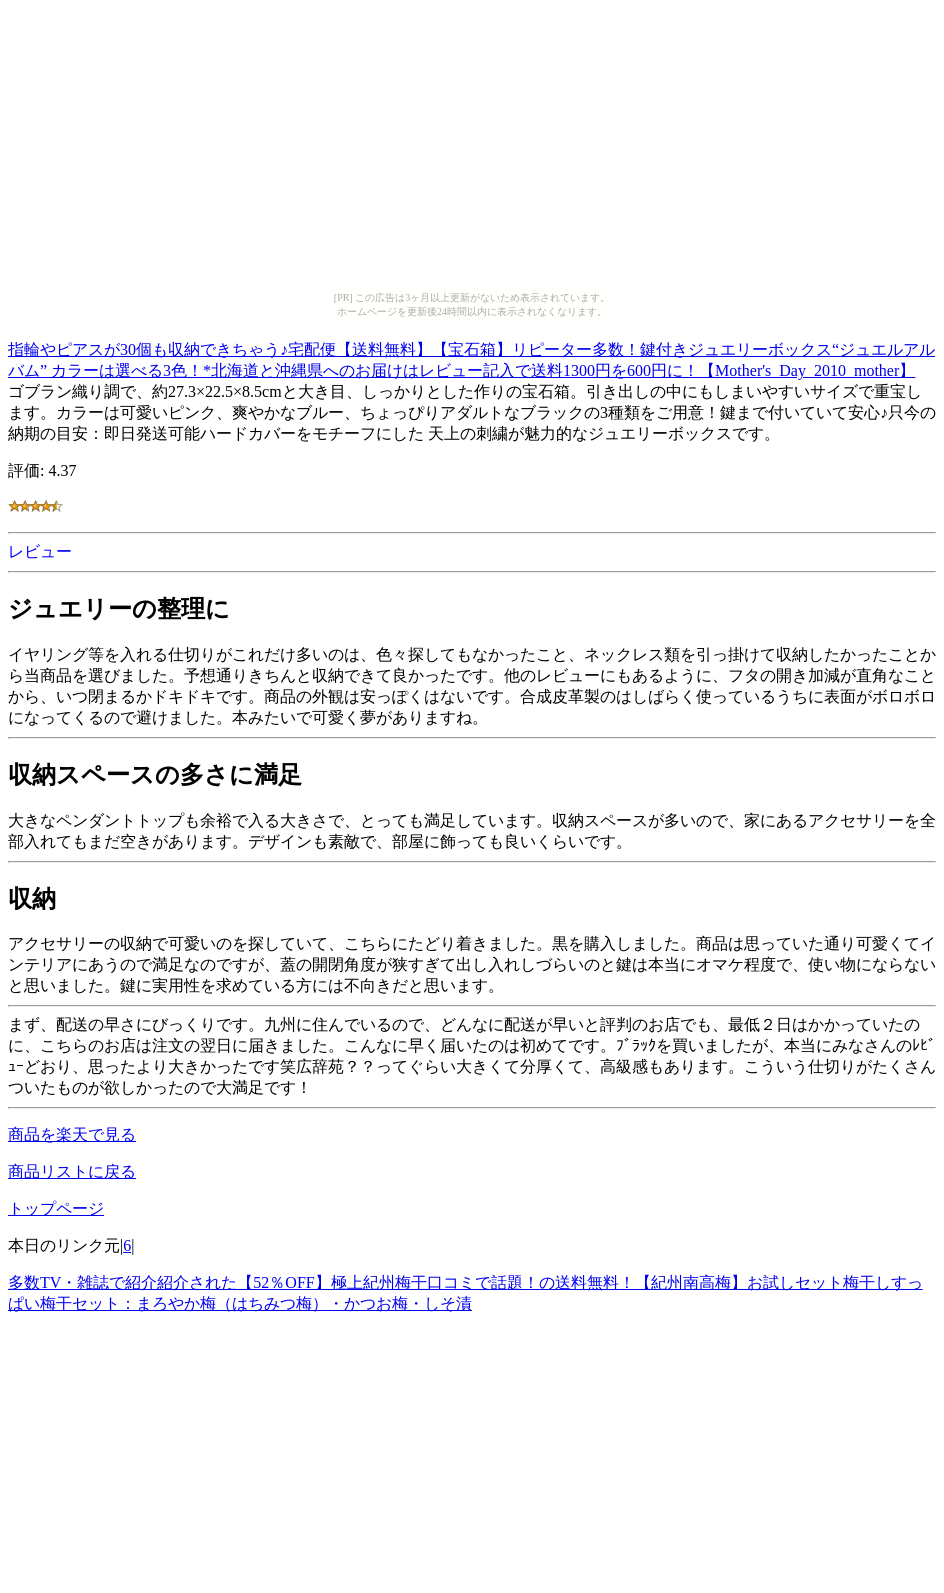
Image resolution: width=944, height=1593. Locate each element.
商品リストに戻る (72, 1171)
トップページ (56, 1208)
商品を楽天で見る (72, 1134)
